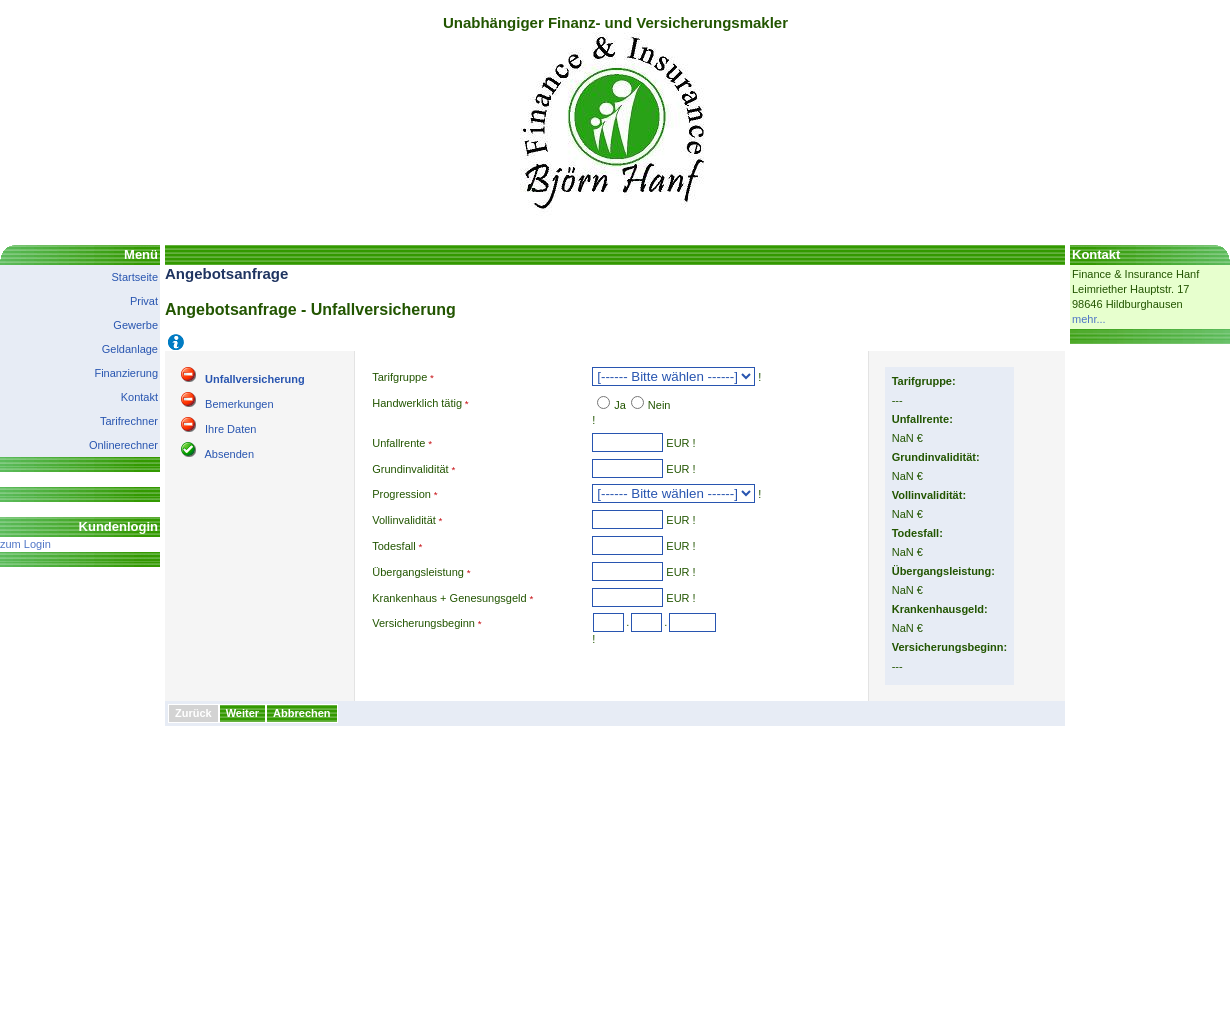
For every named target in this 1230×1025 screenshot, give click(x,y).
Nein (659, 405)
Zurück (193, 713)
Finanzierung (126, 373)
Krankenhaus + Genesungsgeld (449, 598)
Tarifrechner (129, 421)
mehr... (1089, 319)
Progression (401, 494)
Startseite (135, 277)
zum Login (25, 544)
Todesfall (393, 546)
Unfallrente (398, 443)
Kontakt (139, 397)
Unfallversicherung (255, 379)
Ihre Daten (230, 429)
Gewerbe (135, 325)
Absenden (229, 454)
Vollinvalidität (404, 520)
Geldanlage (130, 349)
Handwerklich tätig (417, 403)
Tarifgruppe (399, 377)
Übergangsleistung (418, 572)
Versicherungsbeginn (423, 623)
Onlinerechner (123, 445)
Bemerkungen (239, 404)
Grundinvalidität (410, 469)
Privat (144, 301)
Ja (620, 405)
